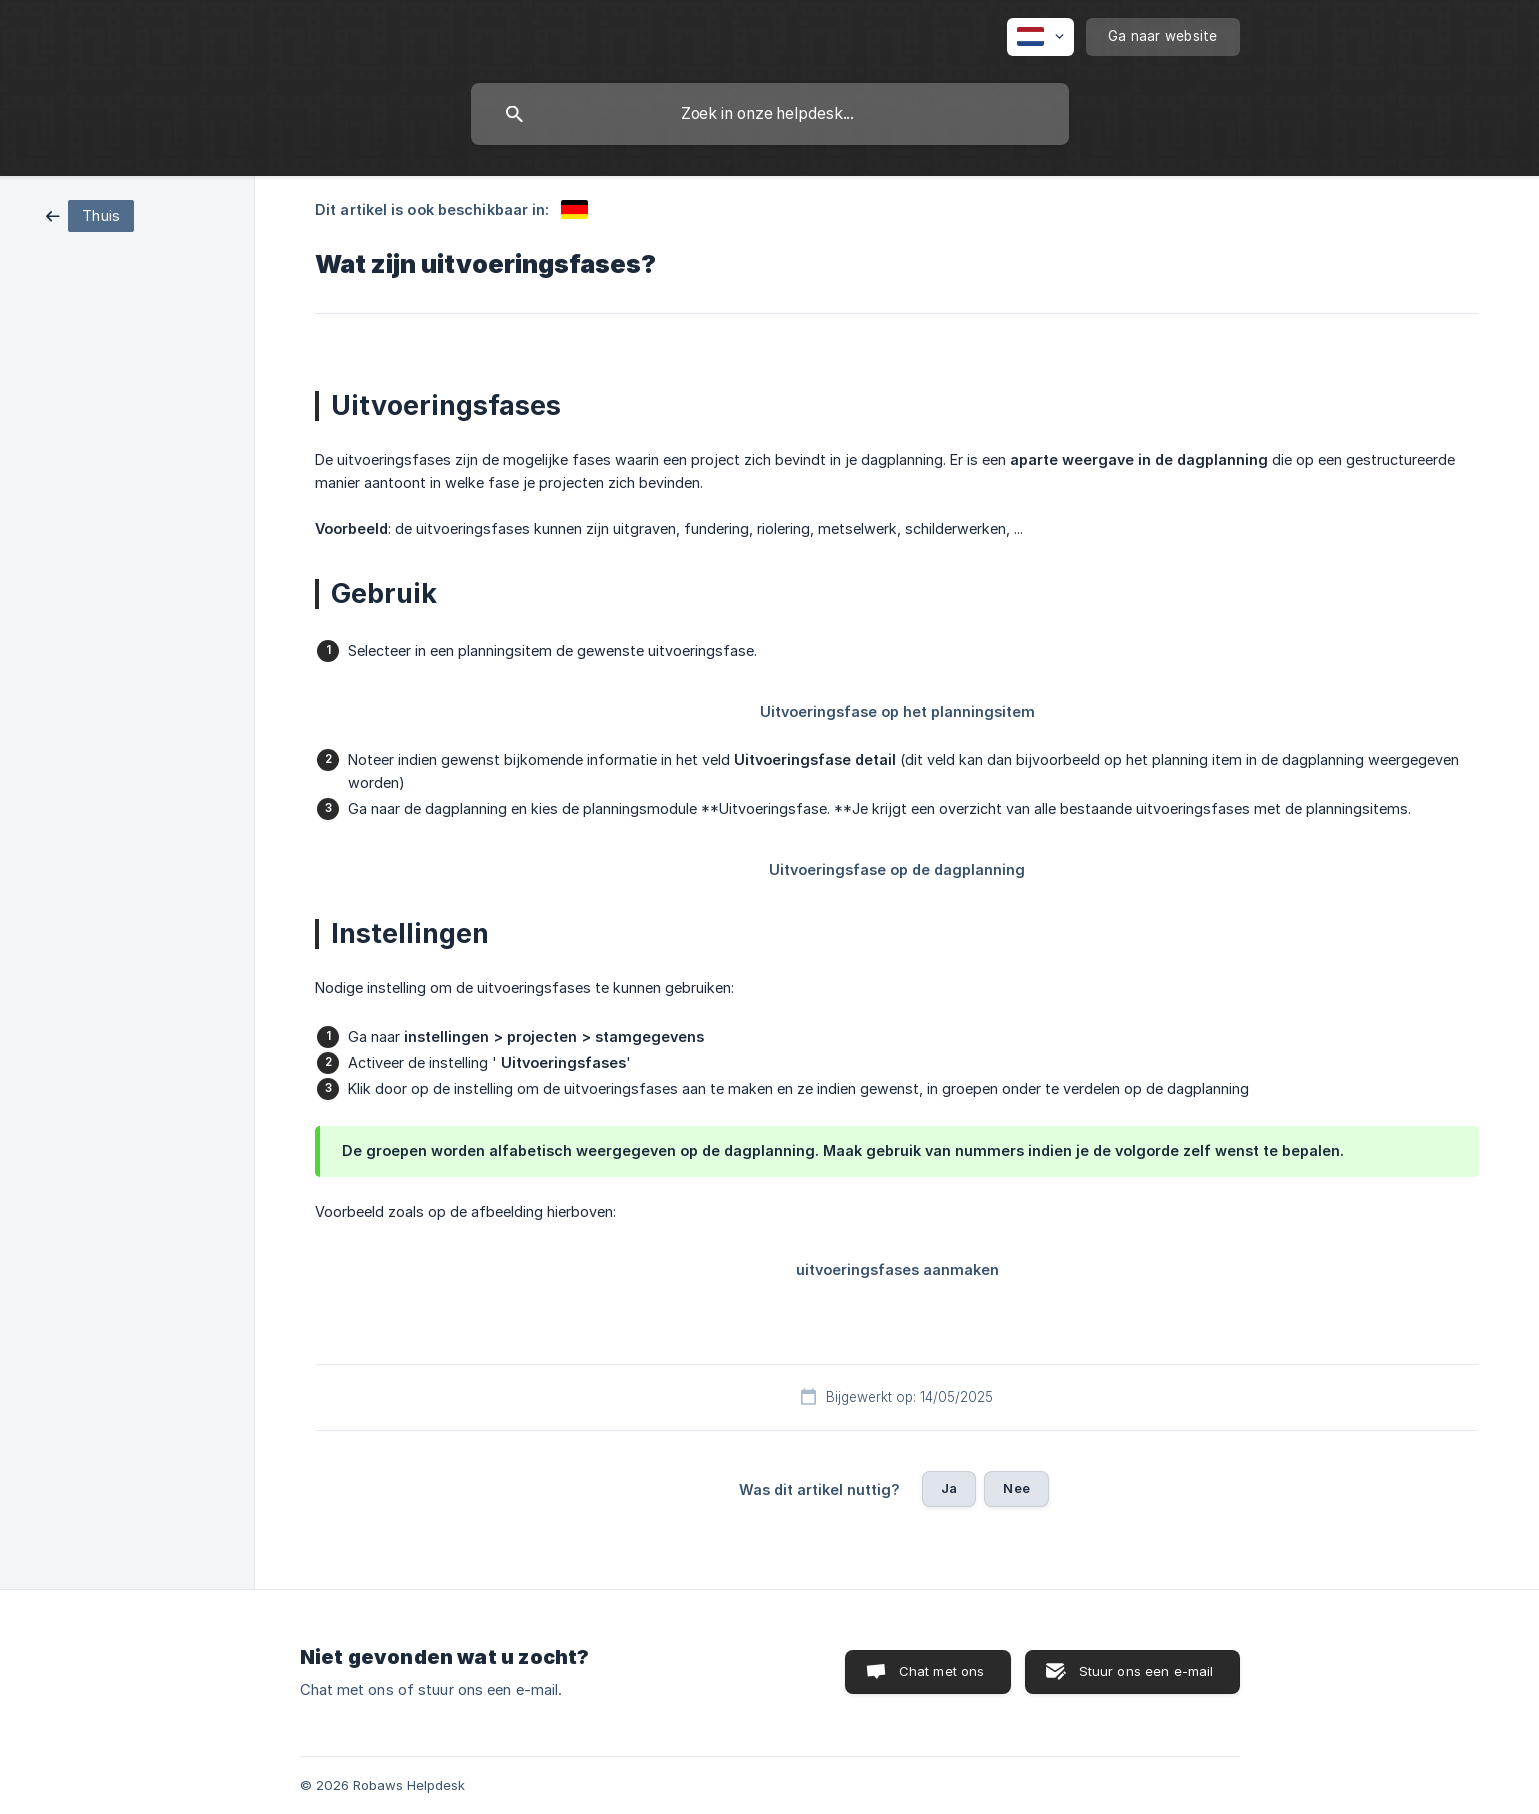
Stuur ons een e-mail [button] (1146, 1671)
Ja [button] (949, 1488)
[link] (90, 214)
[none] (1040, 37)
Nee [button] (1016, 1488)
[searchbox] (770, 114)
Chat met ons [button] (942, 1671)
